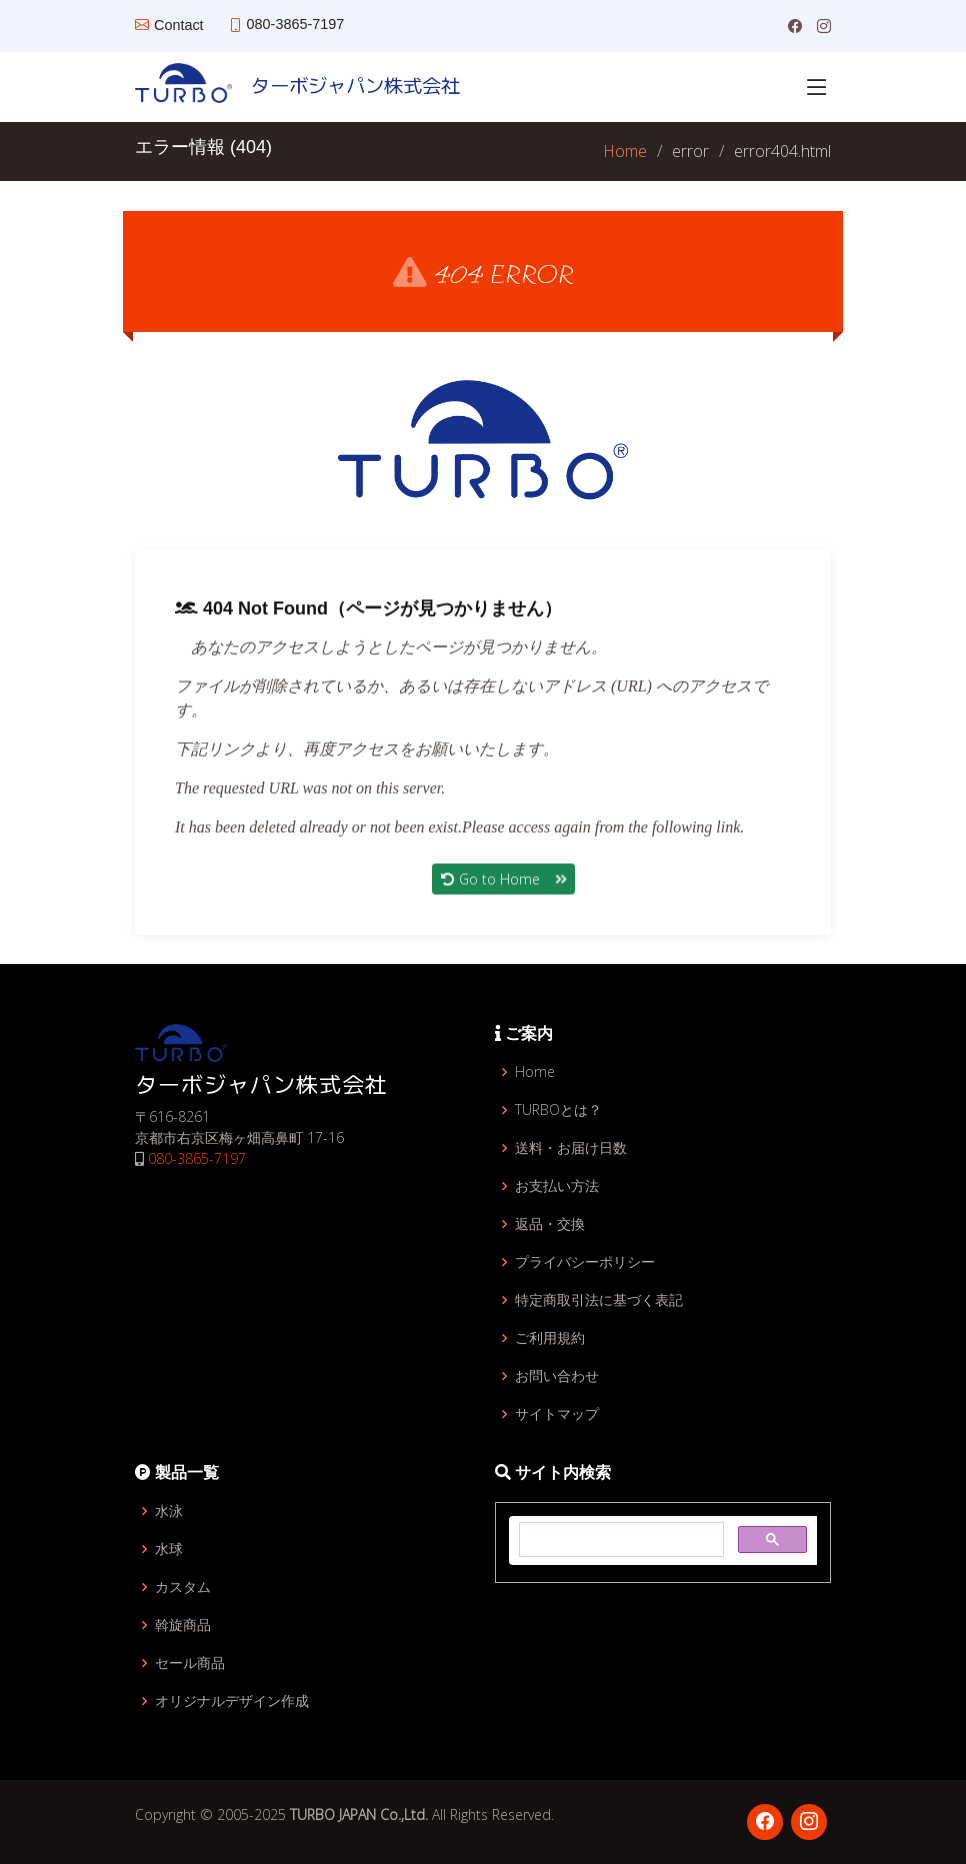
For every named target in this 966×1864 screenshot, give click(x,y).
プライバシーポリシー (585, 1262)
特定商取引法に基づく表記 (599, 1300)
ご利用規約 (550, 1338)
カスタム (183, 1587)
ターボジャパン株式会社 (346, 85)
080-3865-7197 (197, 1158)
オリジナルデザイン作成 (232, 1701)
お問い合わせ (557, 1376)
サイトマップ (557, 1414)
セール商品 (190, 1663)
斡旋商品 (183, 1625)
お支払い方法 (557, 1186)
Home (625, 151)
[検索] (619, 1540)
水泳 (169, 1511)
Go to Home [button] (503, 887)
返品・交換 (550, 1224)
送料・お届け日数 (571, 1148)
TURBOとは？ (558, 1110)
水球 (169, 1549)
